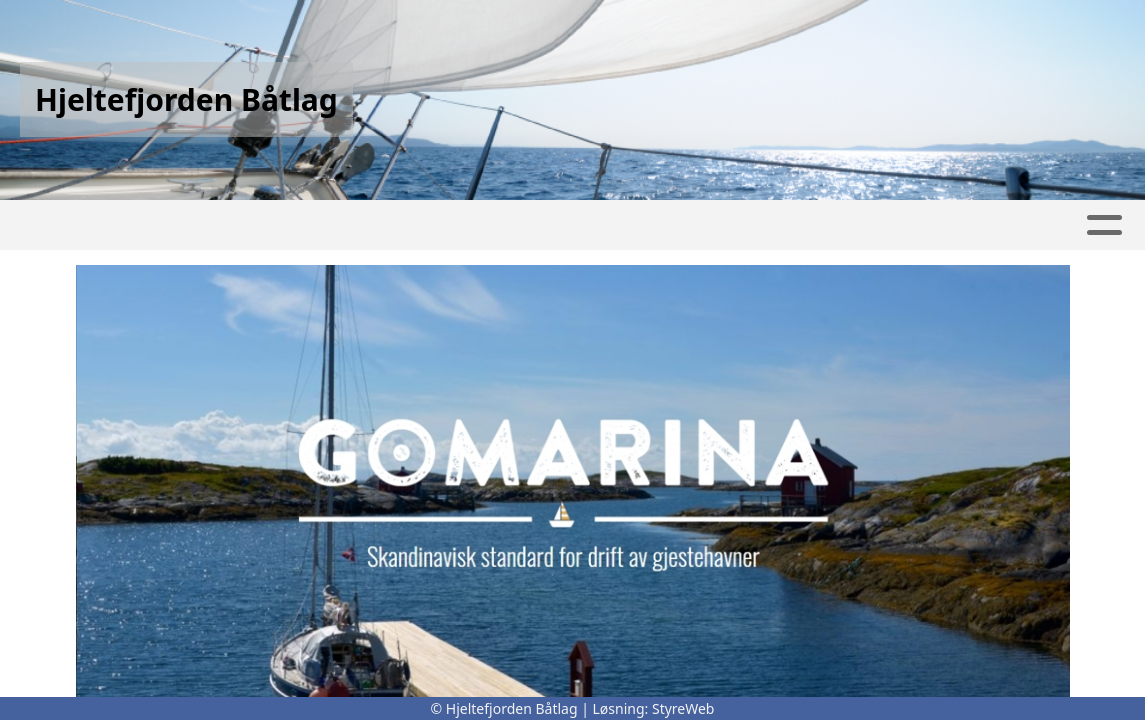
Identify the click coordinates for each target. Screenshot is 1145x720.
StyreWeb (683, 708)
